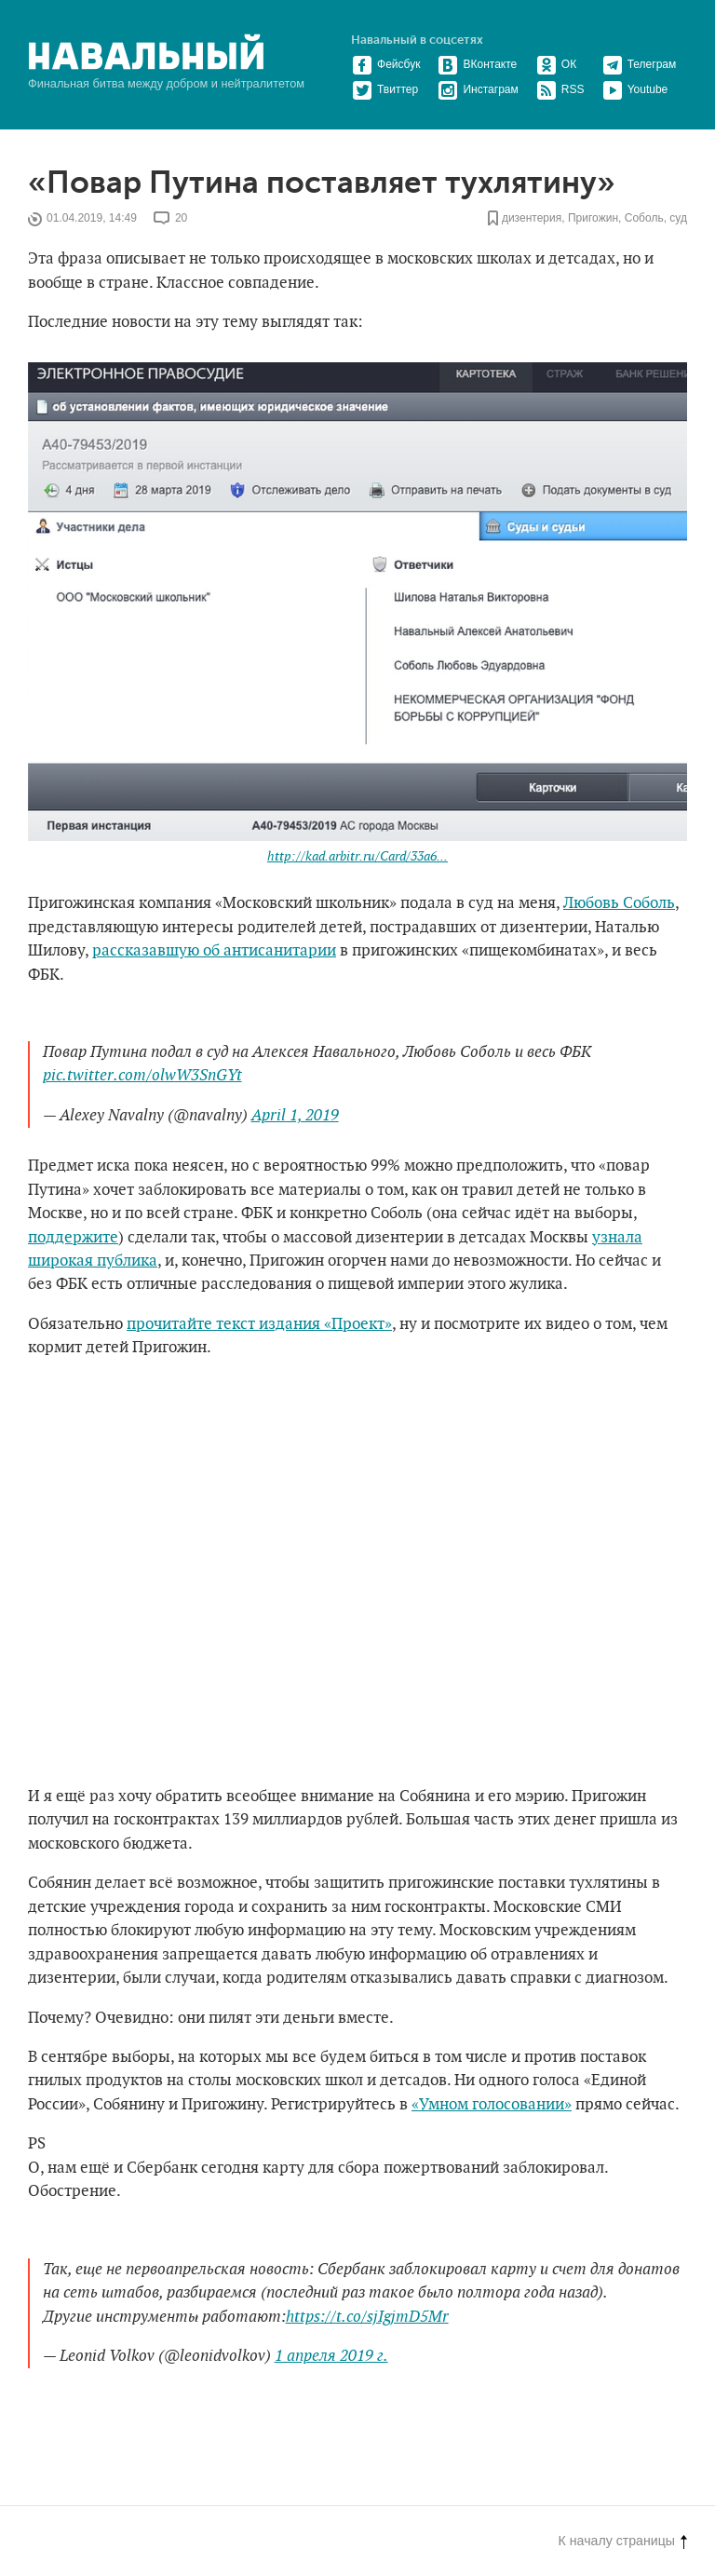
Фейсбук (386, 64)
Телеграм (639, 64)
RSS (560, 89)
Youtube (635, 89)
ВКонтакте (477, 64)
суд (678, 218)
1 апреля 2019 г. (331, 2356)
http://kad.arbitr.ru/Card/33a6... (357, 856)
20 (181, 218)
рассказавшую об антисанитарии (214, 951)
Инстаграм (478, 89)
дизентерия (531, 218)
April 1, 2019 (295, 1115)
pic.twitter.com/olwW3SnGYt (142, 1075)
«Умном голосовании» (491, 2104)
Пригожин (593, 218)
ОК (556, 64)
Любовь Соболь (619, 903)
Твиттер (385, 89)
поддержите (73, 1237)
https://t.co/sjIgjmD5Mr (367, 2317)
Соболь (644, 218)
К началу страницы (623, 2540)
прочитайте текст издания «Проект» (259, 1324)
